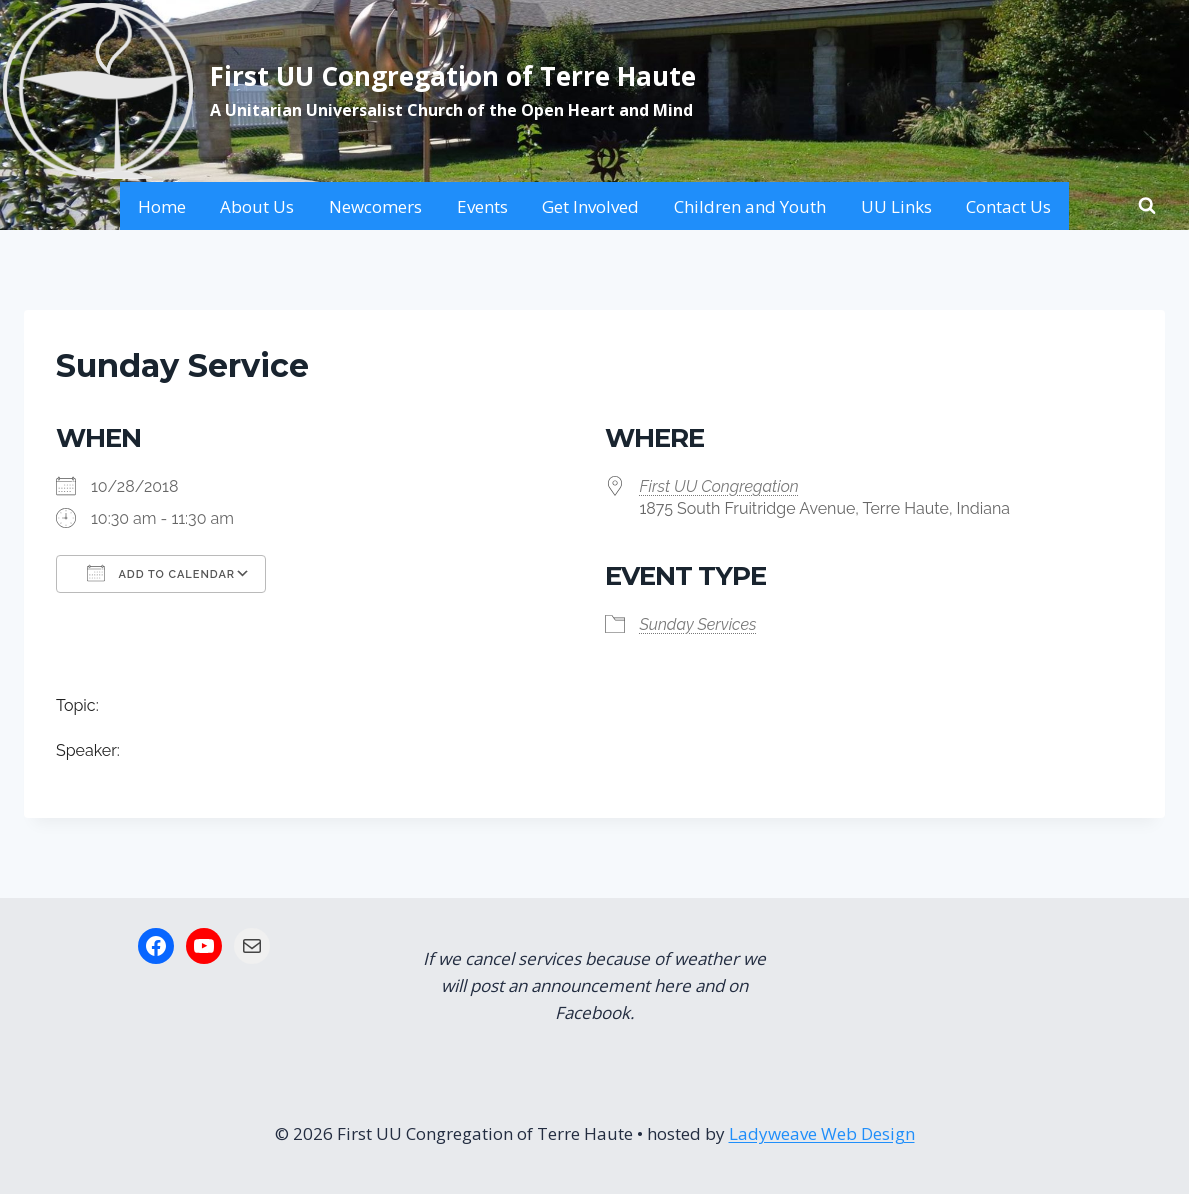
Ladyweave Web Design (822, 1133)
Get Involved (590, 206)
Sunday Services (698, 624)
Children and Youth (750, 206)
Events (482, 206)
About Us (257, 206)
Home (162, 206)
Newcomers (375, 206)
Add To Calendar (161, 573)
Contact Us (1008, 206)
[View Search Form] (1147, 206)
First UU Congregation (719, 486)
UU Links (896, 206)
